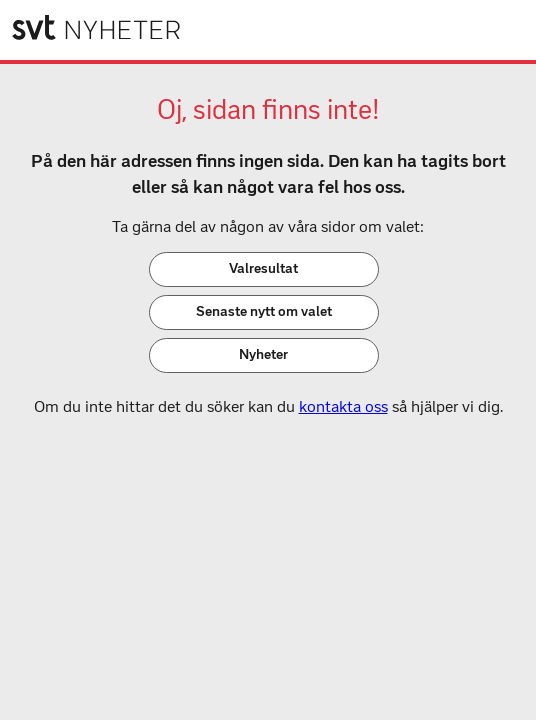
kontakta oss (343, 406)
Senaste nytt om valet (264, 311)
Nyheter (263, 354)
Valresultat (263, 268)
